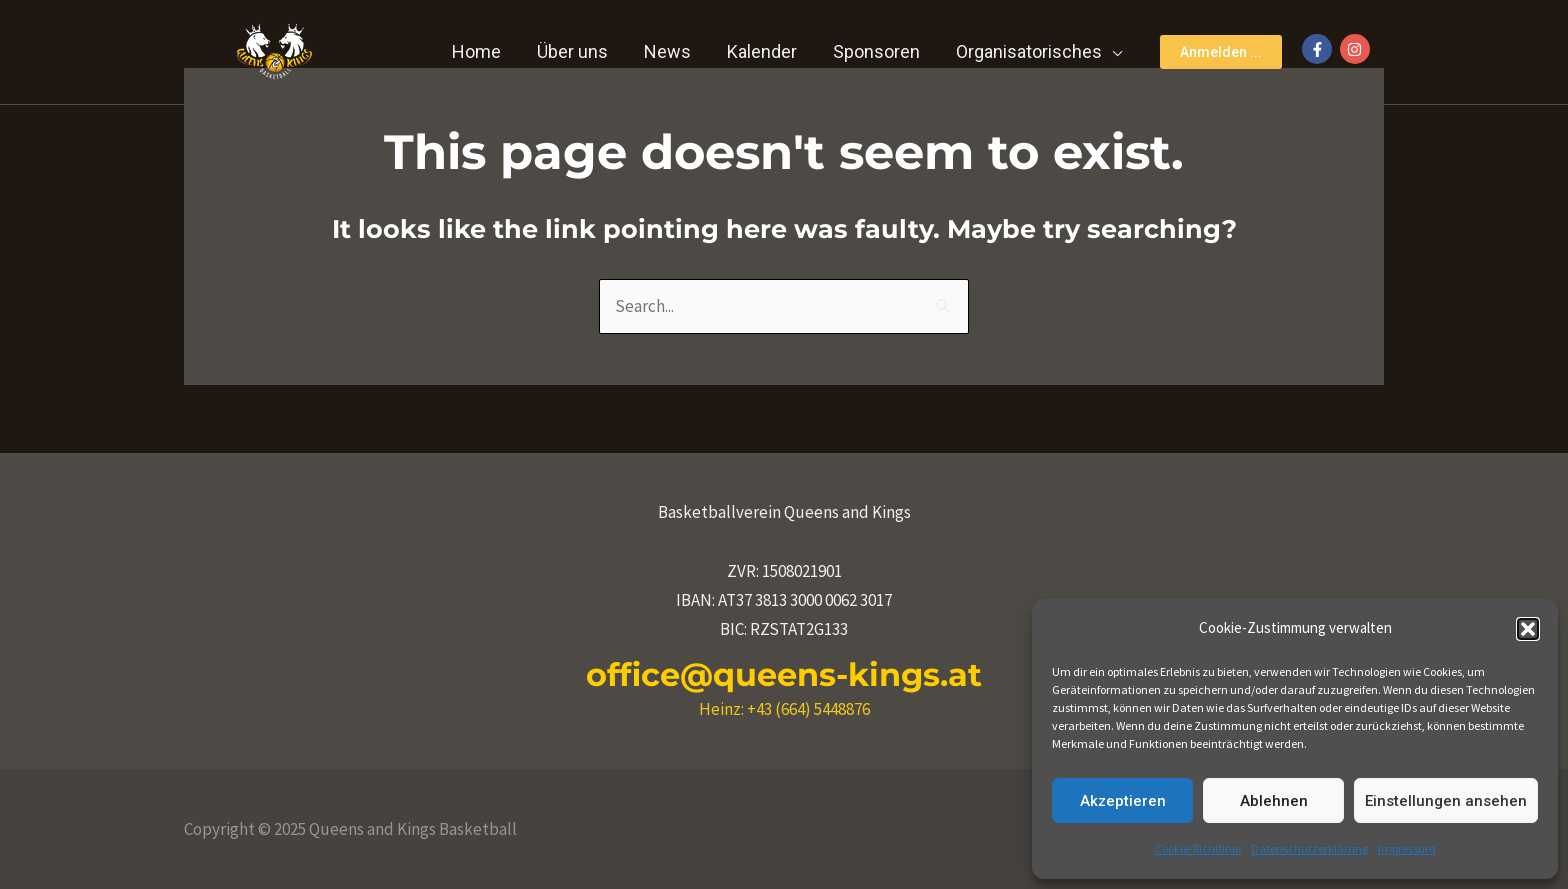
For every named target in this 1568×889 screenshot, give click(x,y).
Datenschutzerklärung (1309, 848)
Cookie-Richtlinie (1198, 848)
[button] (1528, 629)
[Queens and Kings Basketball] (274, 50)
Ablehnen (1274, 801)
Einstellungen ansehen (1446, 801)
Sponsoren (876, 51)
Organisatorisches (1029, 51)
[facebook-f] (1319, 49)
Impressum (1407, 848)
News (667, 51)
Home (476, 51)
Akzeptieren (1123, 801)
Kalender (762, 51)
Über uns (572, 51)
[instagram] (1357, 49)
